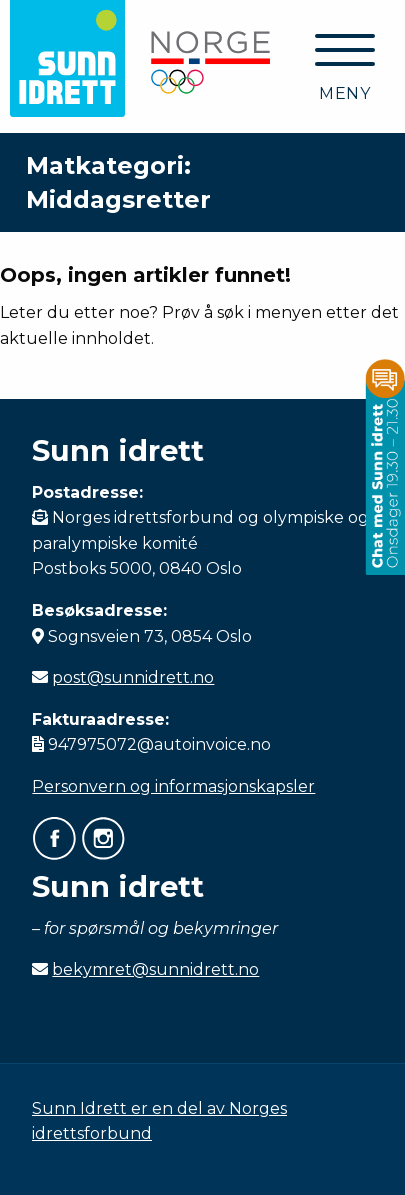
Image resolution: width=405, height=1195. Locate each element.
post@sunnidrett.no (133, 677)
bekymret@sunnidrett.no (155, 969)
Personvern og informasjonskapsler (173, 786)
